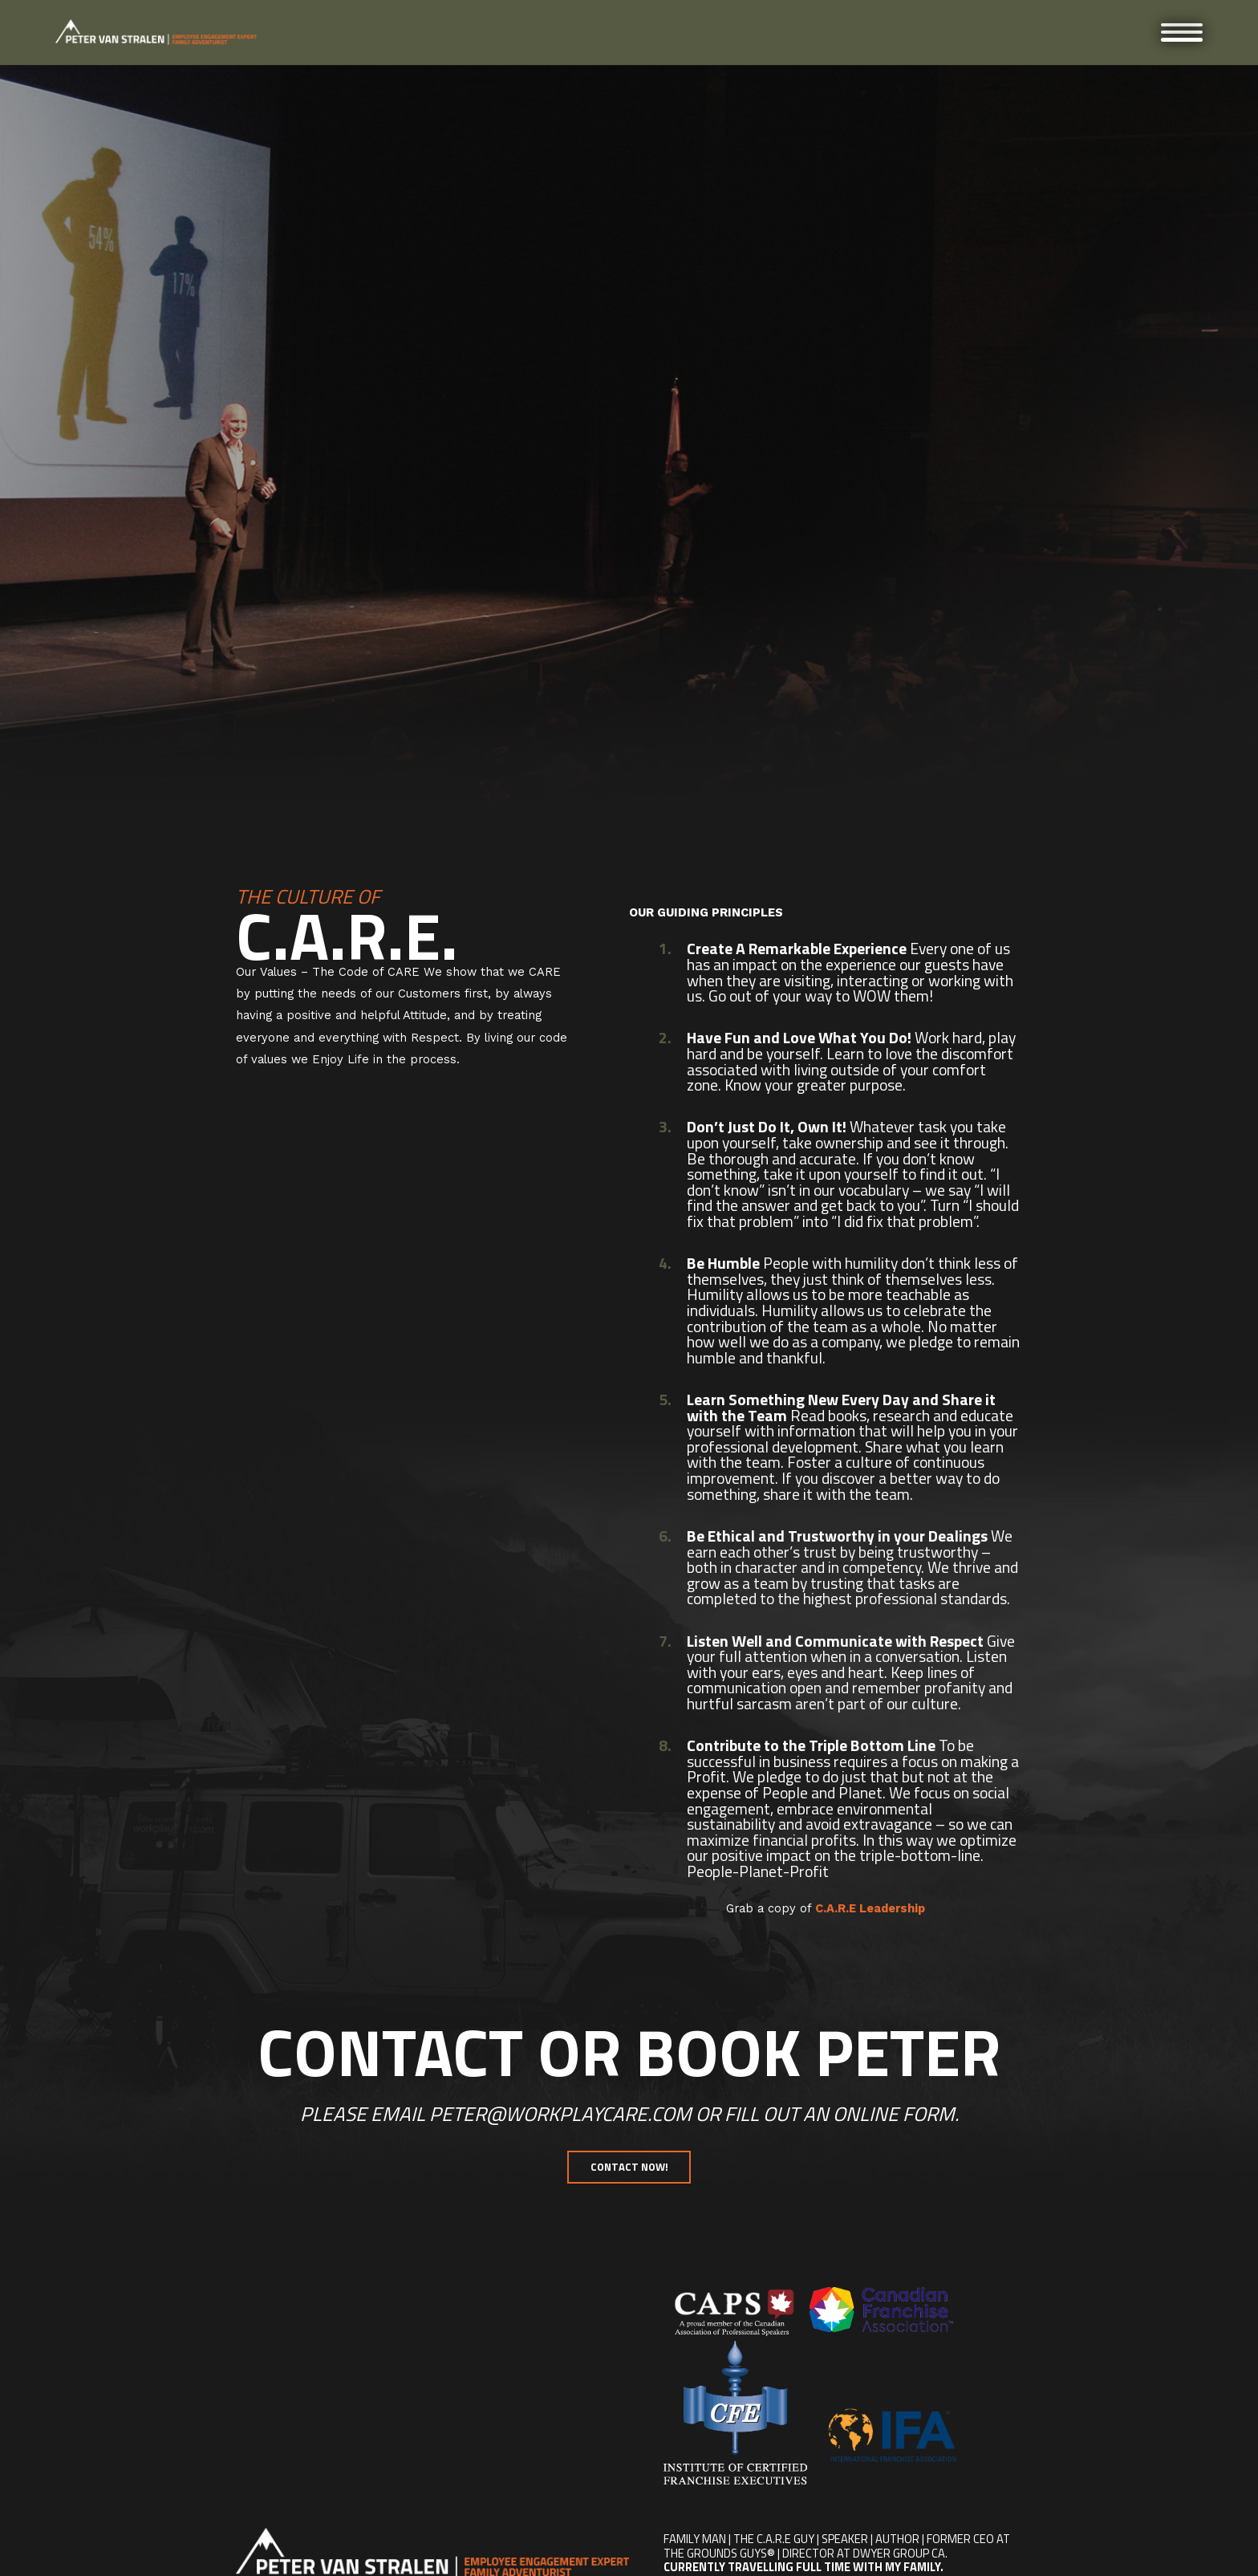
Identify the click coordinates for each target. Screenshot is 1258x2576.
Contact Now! (629, 2167)
